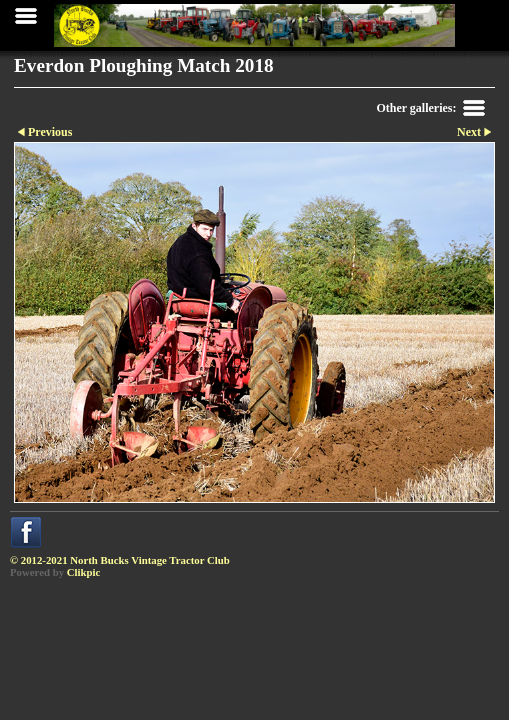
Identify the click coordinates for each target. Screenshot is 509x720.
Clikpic (84, 572)
